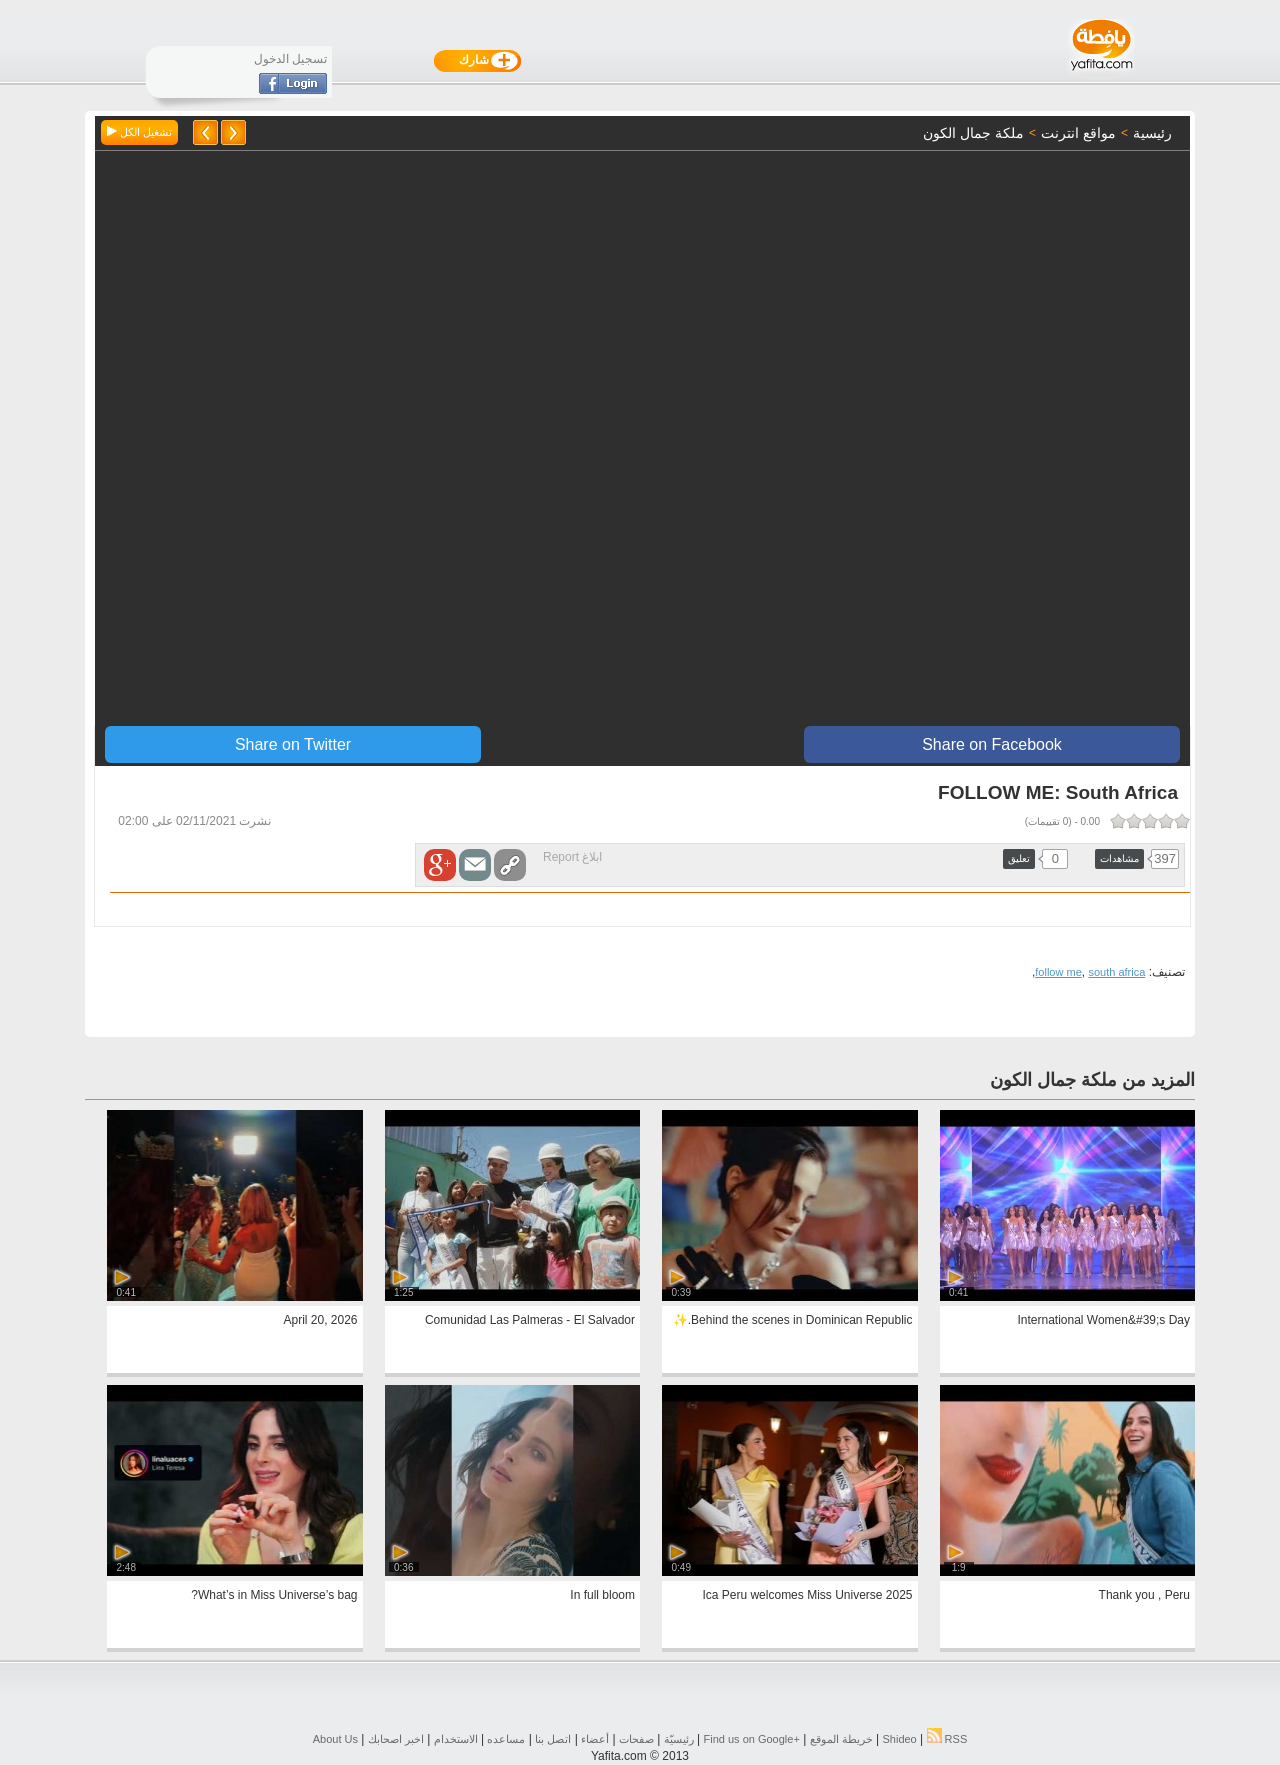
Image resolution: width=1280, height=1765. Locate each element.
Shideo (899, 1739)
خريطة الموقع (841, 1739)
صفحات (636, 1739)
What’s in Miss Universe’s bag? (274, 1595)
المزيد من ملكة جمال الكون (1092, 1080)
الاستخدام (456, 1739)
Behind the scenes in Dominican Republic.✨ (793, 1320)
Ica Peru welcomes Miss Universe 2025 (807, 1595)
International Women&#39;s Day (1103, 1320)
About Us (335, 1739)
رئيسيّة (679, 1739)
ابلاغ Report (572, 857)
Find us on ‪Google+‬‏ (752, 1739)
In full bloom (602, 1595)
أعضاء (595, 1739)
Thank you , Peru (1144, 1595)
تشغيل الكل (139, 132)
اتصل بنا (553, 1739)
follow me (1058, 972)
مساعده (506, 1739)
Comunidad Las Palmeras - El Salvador (530, 1320)
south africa (1116, 972)
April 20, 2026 (320, 1320)
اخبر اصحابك (396, 1739)
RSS (947, 1739)
